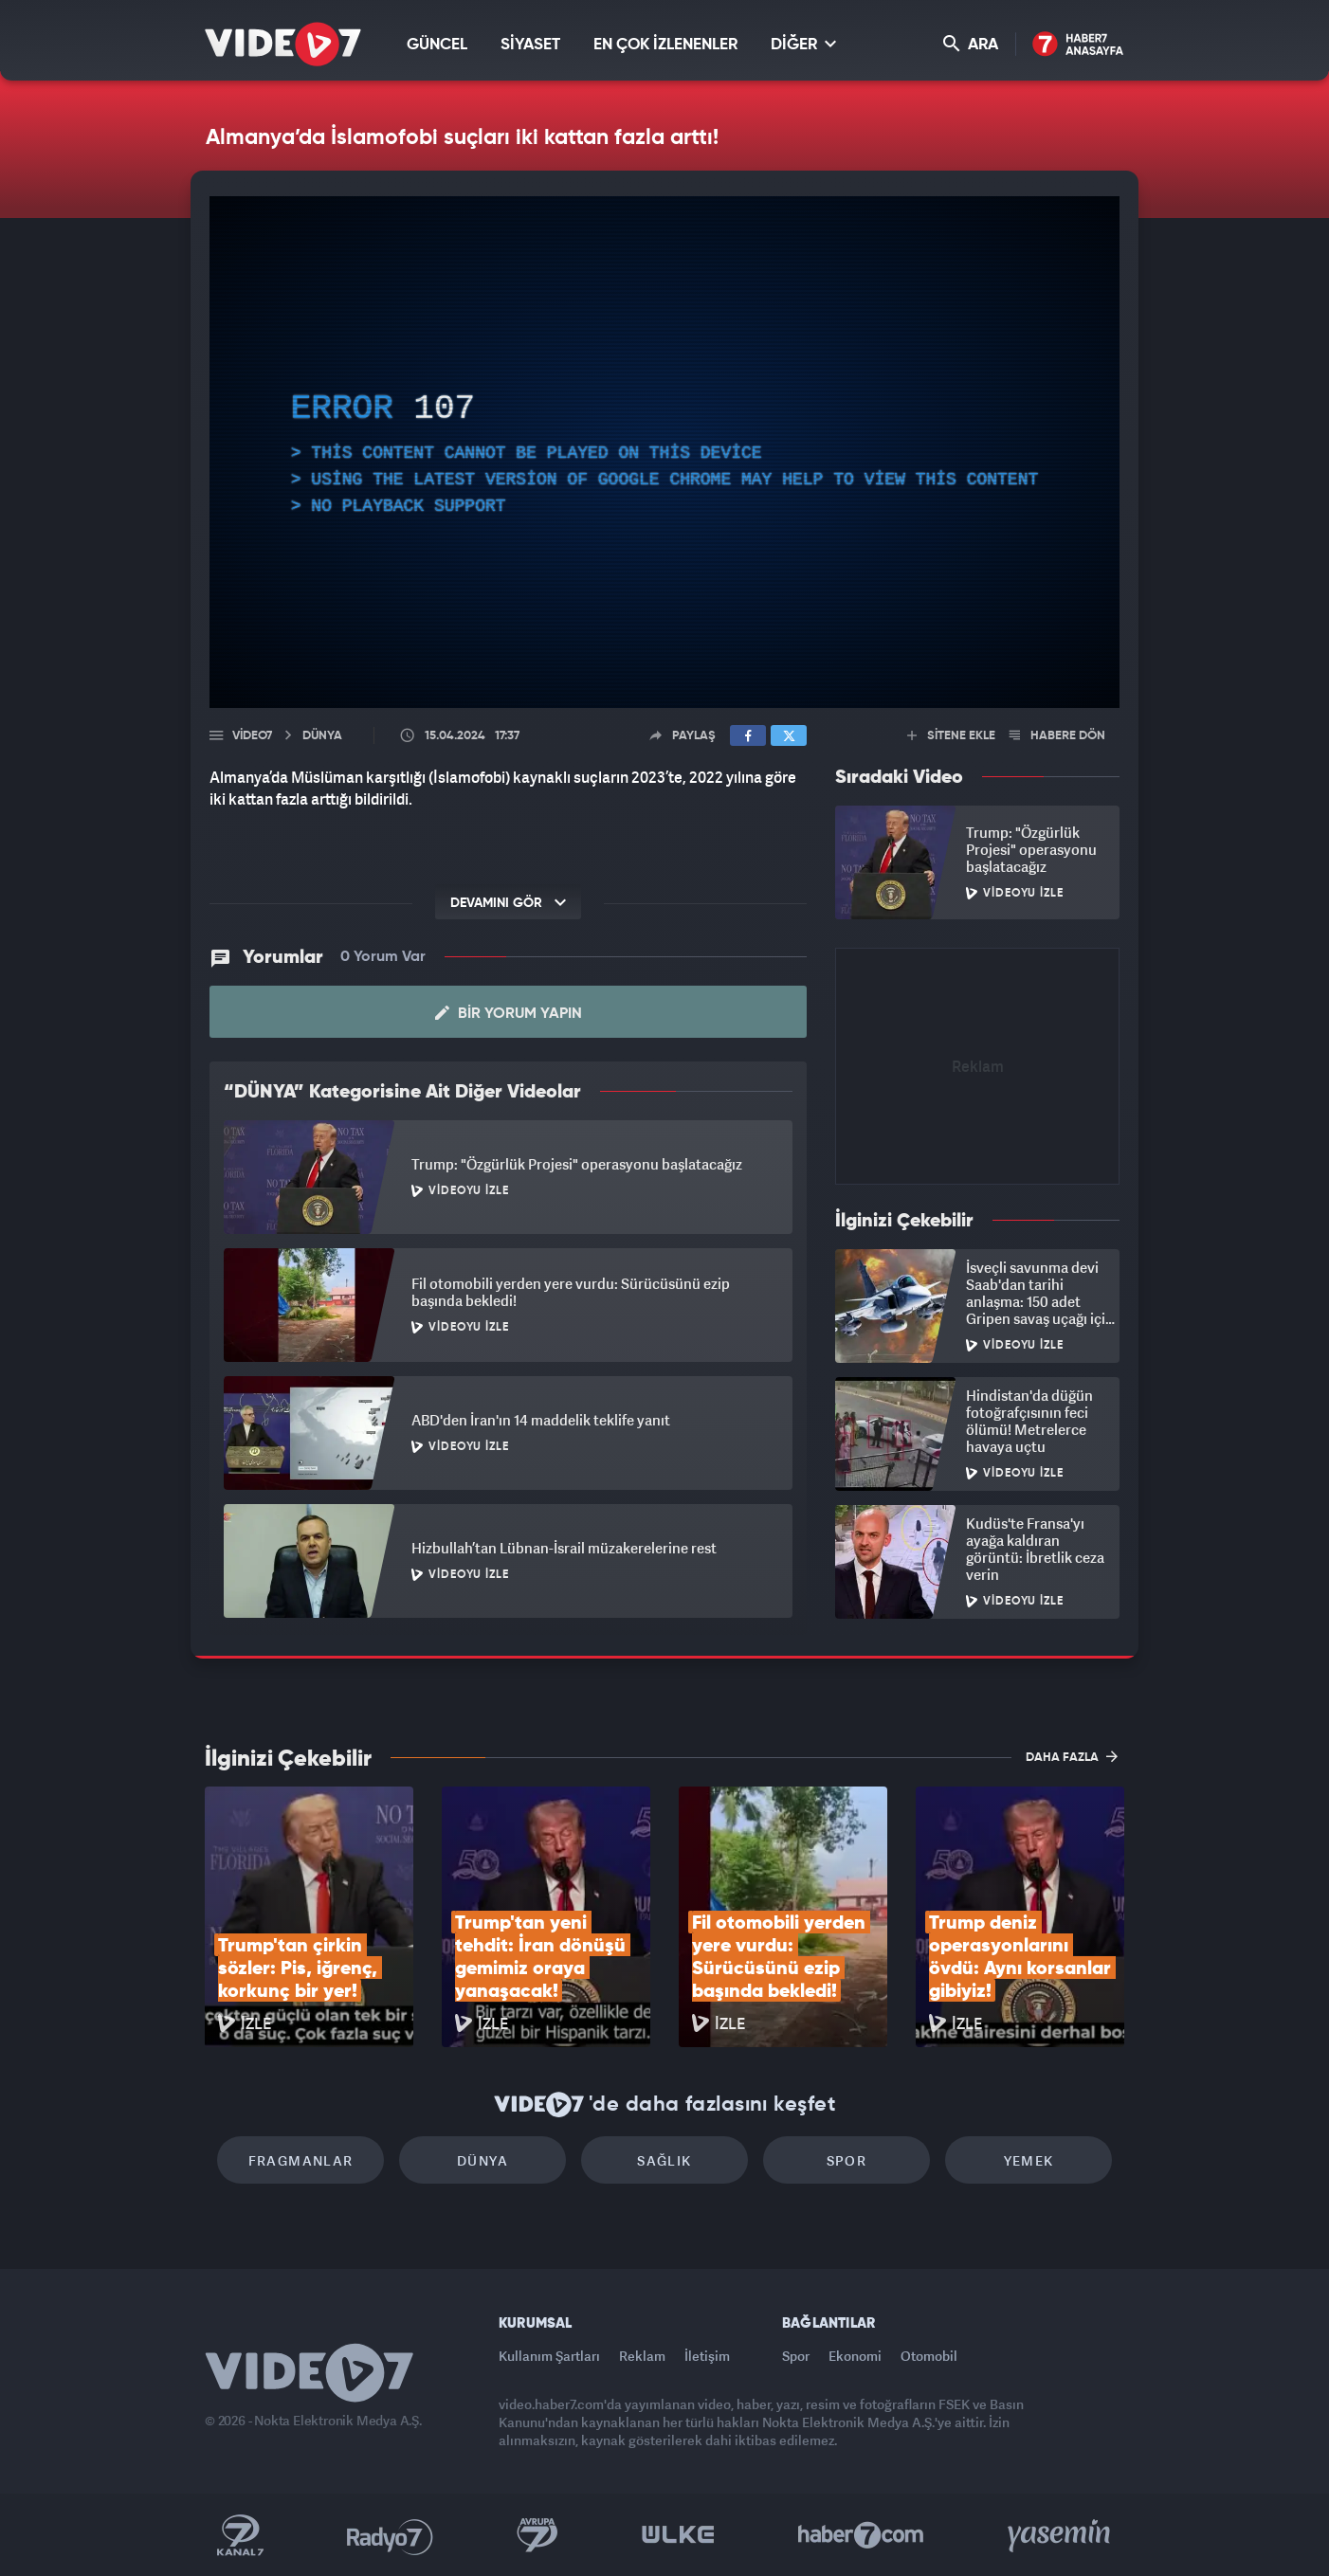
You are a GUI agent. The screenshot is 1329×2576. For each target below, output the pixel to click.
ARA (970, 44)
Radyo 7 (390, 2535)
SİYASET (530, 45)
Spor (847, 2160)
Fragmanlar (301, 2160)
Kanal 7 (240, 2535)
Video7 (252, 736)
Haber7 (861, 2535)
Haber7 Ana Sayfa (1078, 45)
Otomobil (929, 2356)
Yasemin (1061, 2535)
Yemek (1029, 2160)
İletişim (707, 2356)
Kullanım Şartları (549, 2356)
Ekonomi (855, 2356)
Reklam (642, 2356)
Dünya (482, 2160)
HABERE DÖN (1057, 736)
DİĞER (803, 44)
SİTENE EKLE (951, 736)
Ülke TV (678, 2535)
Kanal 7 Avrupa (537, 2535)
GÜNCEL (437, 45)
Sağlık (664, 2160)
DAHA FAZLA (1072, 1756)
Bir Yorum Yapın (508, 1013)
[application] (664, 452)
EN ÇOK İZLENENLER (665, 45)
